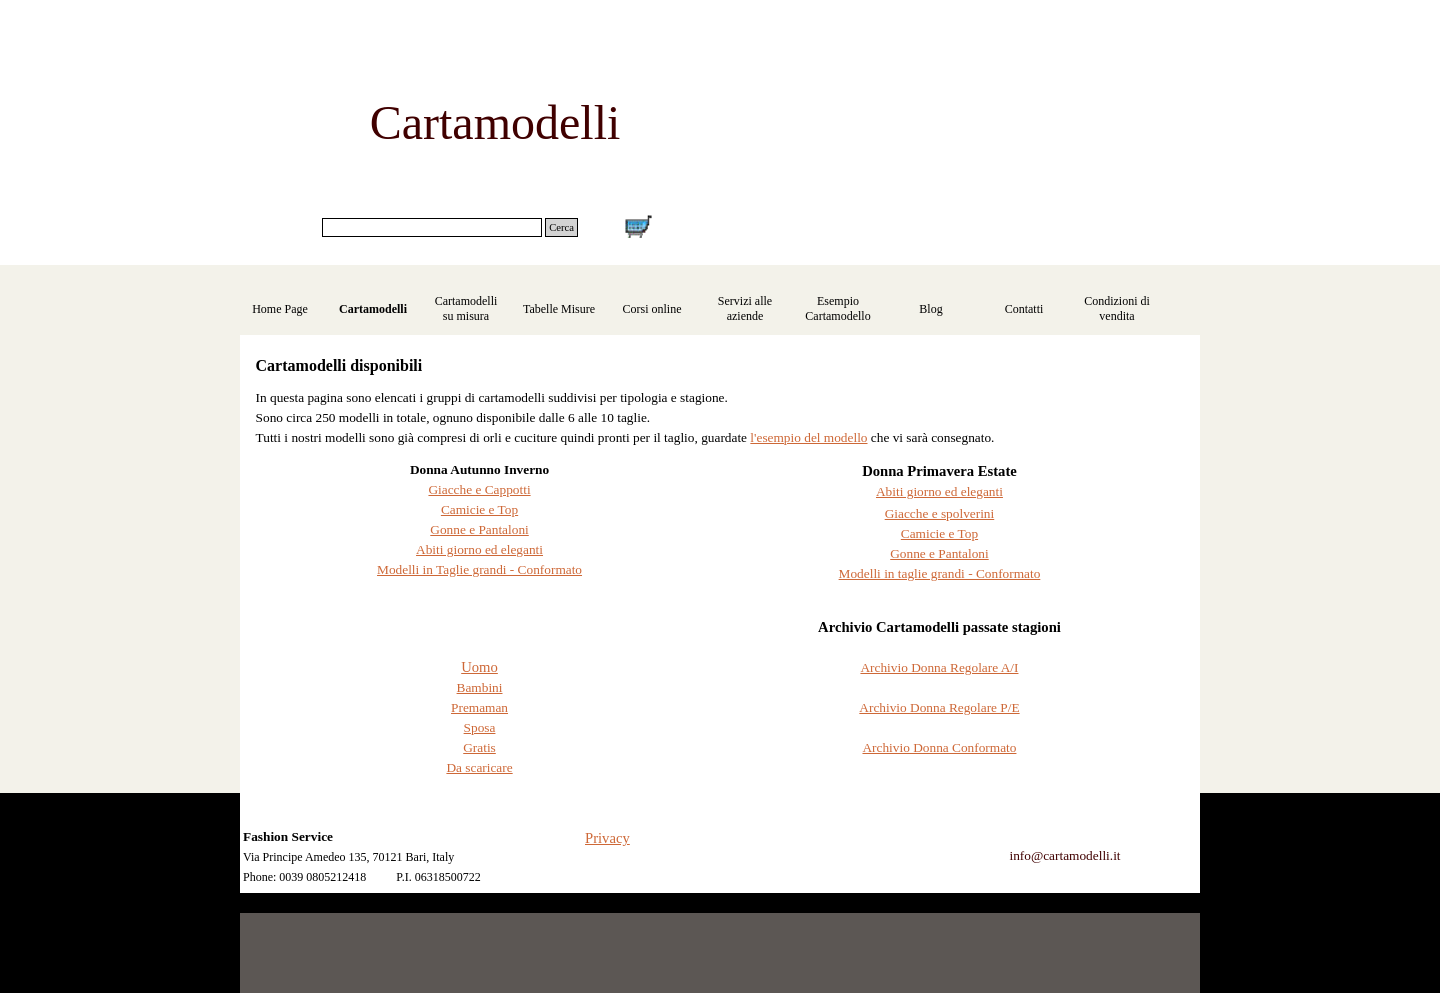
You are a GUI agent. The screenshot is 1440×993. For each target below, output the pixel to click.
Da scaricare (479, 767)
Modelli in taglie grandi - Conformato (940, 573)
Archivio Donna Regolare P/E (939, 707)
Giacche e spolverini (940, 513)
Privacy (607, 838)
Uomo (479, 667)
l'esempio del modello (808, 437)
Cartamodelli (373, 309)
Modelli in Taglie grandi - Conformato (479, 569)
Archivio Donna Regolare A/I (939, 667)
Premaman (479, 707)
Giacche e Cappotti (479, 489)
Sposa (480, 727)
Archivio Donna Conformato (939, 747)
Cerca (561, 227)
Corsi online (652, 309)
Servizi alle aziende (745, 308)
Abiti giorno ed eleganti (479, 549)
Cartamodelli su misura (466, 308)
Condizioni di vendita (1117, 308)
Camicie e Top (479, 509)
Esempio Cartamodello (837, 308)
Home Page (280, 309)
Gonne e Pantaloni (479, 529)
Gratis (479, 747)
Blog (930, 309)
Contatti (1024, 309)
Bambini (480, 687)
